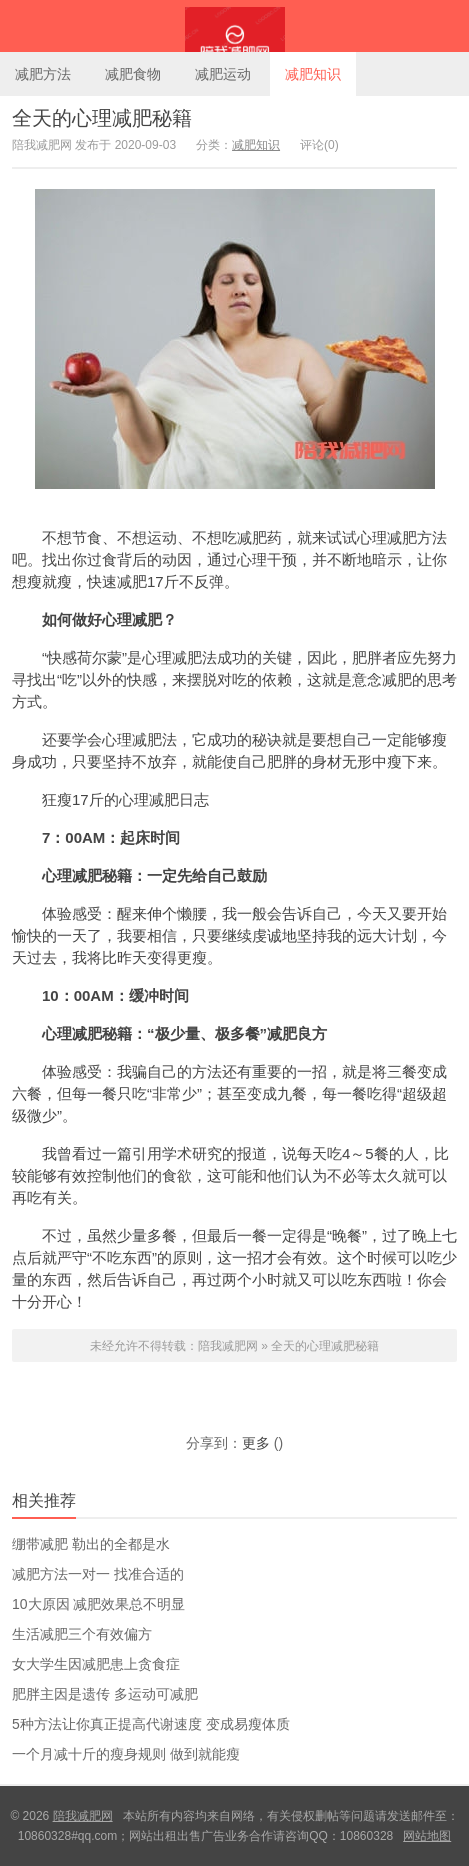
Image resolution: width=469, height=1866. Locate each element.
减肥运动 (223, 74)
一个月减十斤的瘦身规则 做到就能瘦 (126, 1754)
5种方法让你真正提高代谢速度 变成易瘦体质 (151, 1724)
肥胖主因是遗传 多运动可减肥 (105, 1694)
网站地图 (427, 1836)
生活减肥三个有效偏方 (82, 1634)
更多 (256, 1443)
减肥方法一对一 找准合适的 (98, 1574)
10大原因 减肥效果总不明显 (98, 1604)
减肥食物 (133, 74)
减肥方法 (43, 74)
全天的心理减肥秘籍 (102, 118)
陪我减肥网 (234, 26)
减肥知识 (313, 74)
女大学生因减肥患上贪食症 (96, 1664)
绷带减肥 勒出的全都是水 (91, 1544)
